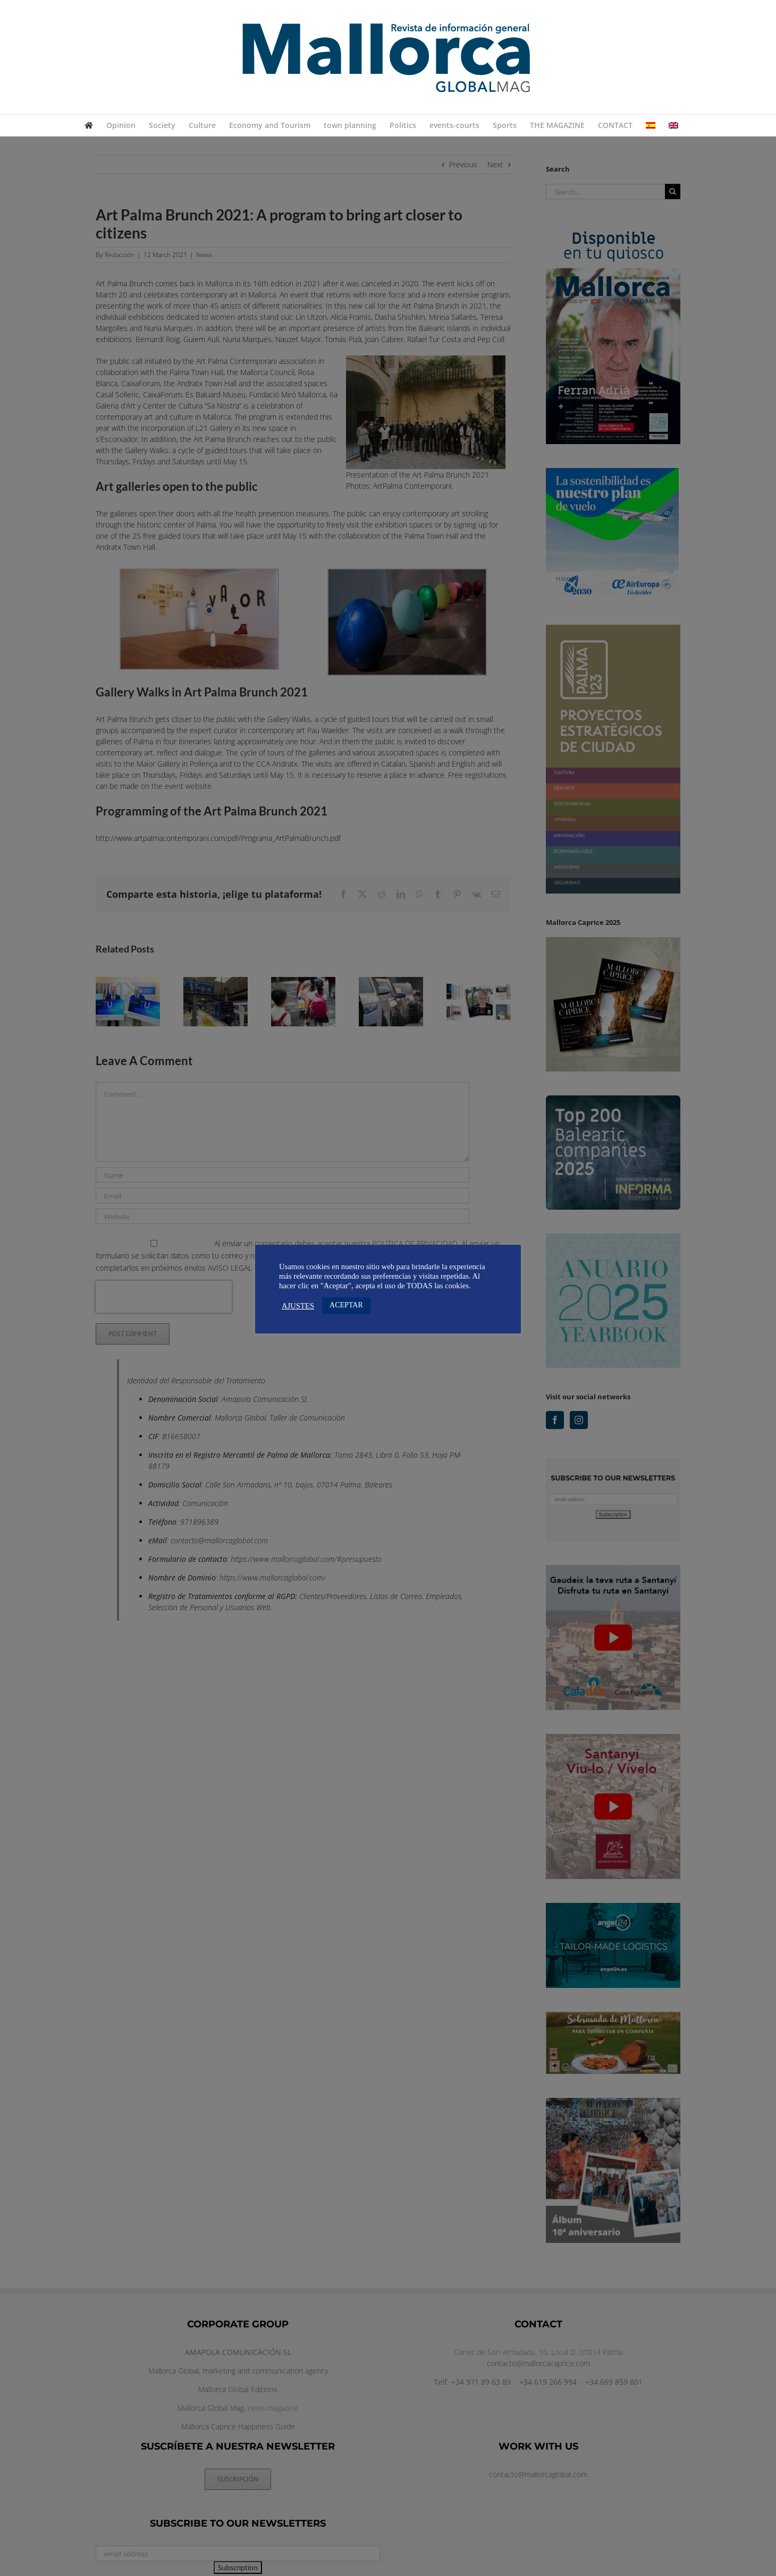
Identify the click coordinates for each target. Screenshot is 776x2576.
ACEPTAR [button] (346, 1305)
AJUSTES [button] (298, 1306)
